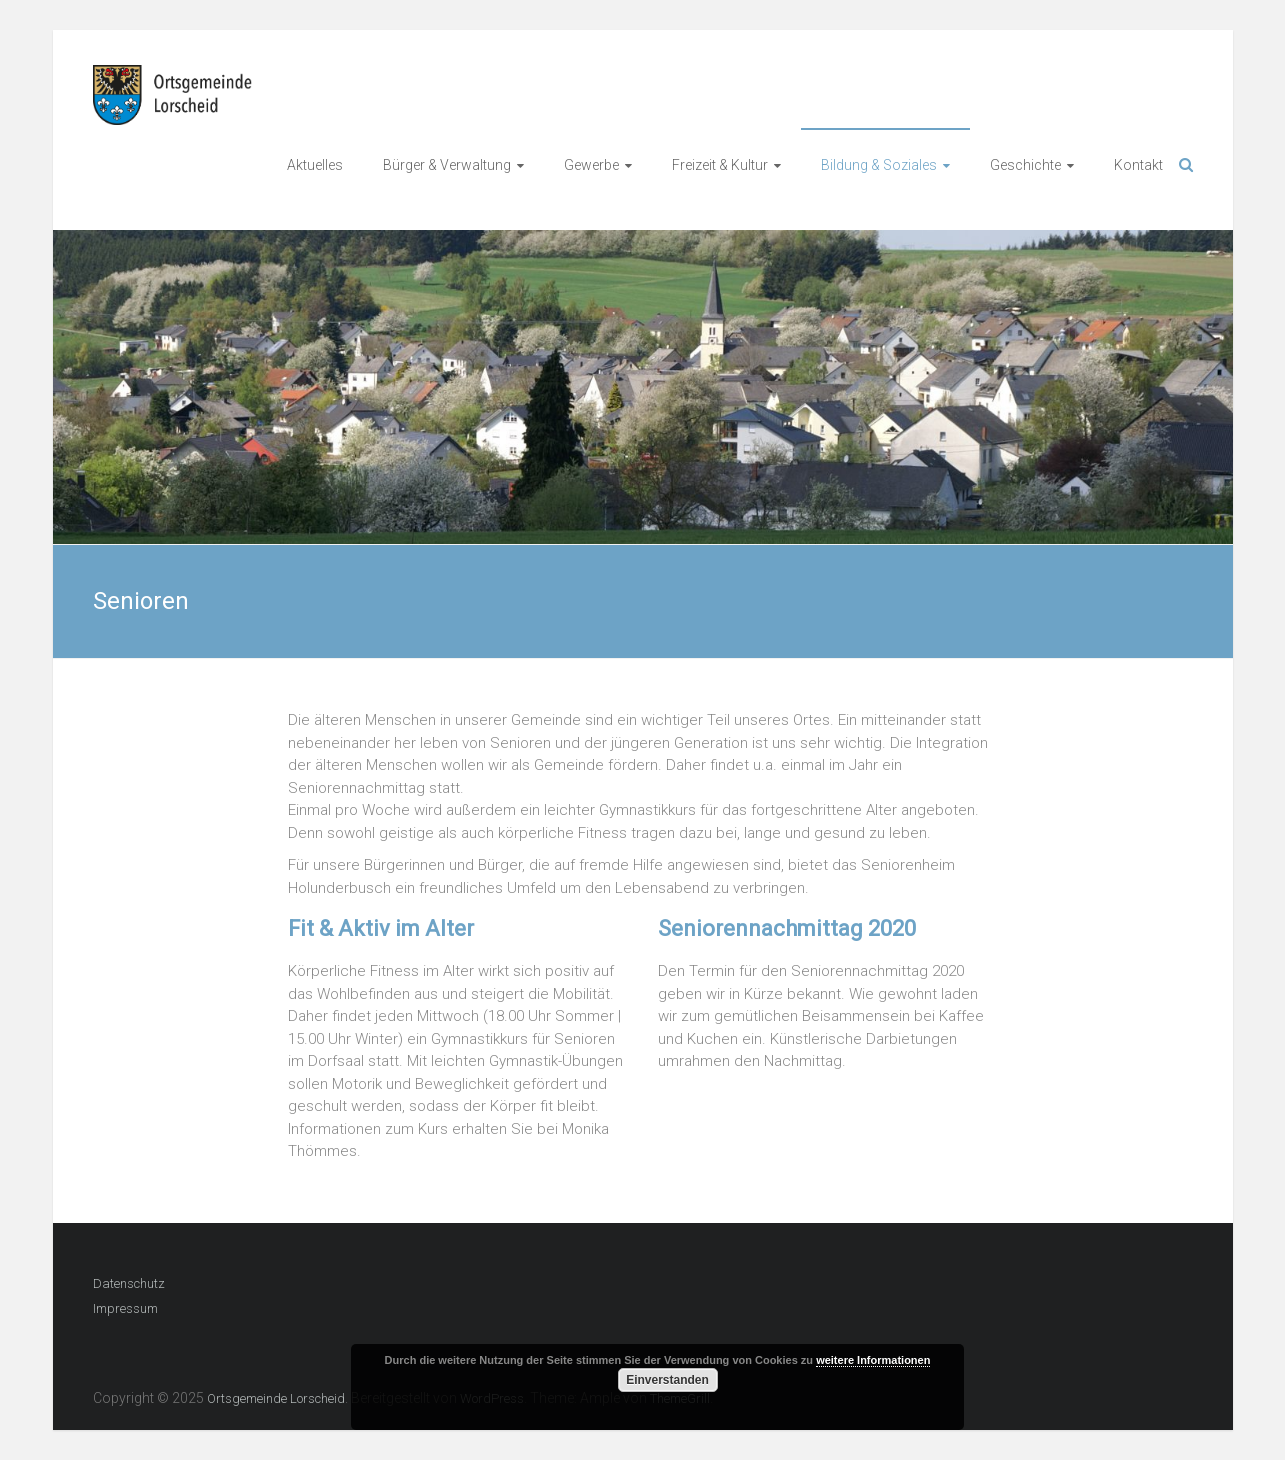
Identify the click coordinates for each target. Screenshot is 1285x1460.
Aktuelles (315, 165)
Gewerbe (591, 165)
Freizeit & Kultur (720, 165)
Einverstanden (667, 1380)
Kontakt (1138, 165)
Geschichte (1025, 165)
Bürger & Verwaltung (447, 165)
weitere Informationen (873, 1360)
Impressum (125, 1308)
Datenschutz (129, 1283)
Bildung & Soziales (879, 165)
